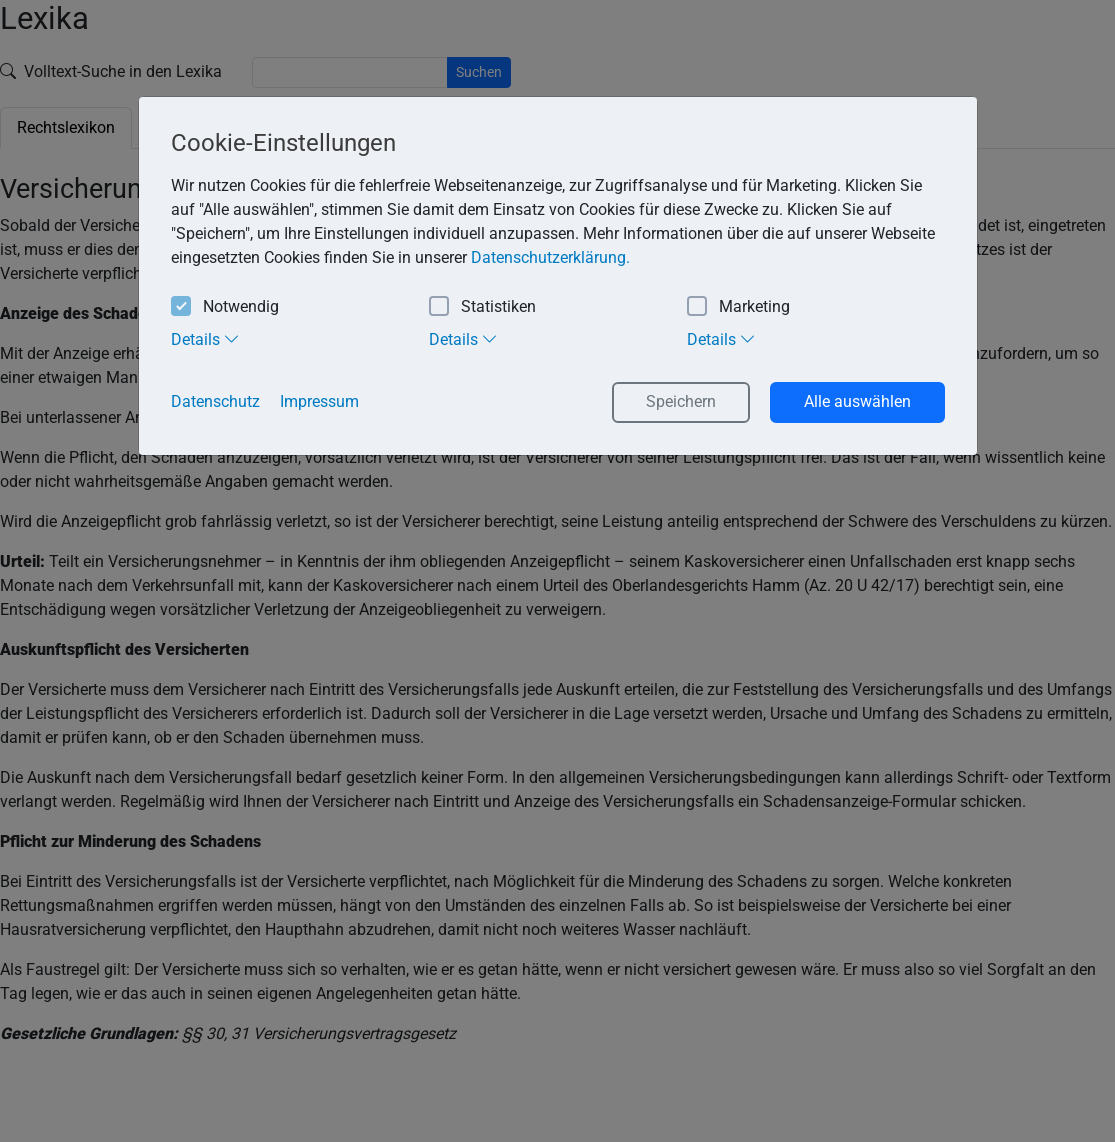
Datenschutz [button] (215, 401)
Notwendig (225, 307)
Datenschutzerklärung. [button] (550, 257)
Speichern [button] (681, 401)
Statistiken (482, 307)
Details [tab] (205, 339)
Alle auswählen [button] (857, 401)
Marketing (738, 307)
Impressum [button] (319, 401)
